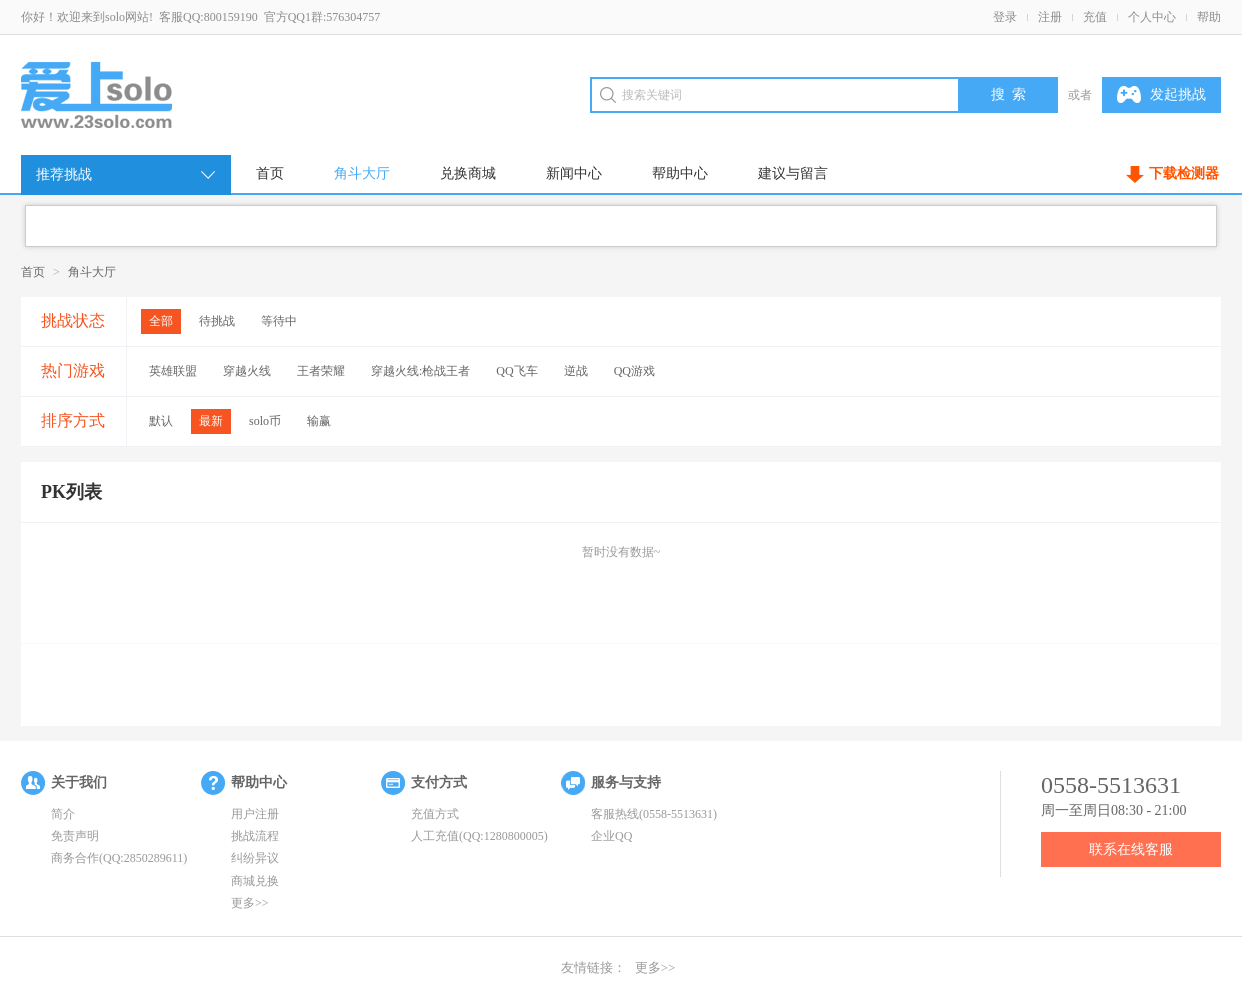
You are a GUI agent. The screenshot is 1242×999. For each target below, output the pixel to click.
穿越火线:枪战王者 (420, 371)
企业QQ (611, 836)
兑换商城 (468, 173)
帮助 (1209, 17)
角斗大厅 (362, 173)
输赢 (319, 421)
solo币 (265, 421)
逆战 (576, 371)
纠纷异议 (255, 858)
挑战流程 (255, 836)
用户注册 (255, 814)
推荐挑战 (127, 175)
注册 (1050, 17)
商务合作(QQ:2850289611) (119, 858)
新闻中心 (574, 173)
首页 (270, 173)
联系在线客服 (1131, 849)
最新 (211, 421)
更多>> (250, 903)
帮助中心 (680, 173)
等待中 (279, 321)
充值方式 (435, 814)
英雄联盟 (173, 371)
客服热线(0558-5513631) (654, 814)
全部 (161, 321)
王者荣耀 (321, 371)
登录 (1005, 17)
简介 (63, 814)
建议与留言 (793, 173)
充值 (1095, 17)
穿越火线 (247, 371)
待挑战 (217, 321)
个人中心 (1152, 17)
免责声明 (75, 836)
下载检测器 (1184, 173)
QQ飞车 (516, 371)
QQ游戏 (634, 371)
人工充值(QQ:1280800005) (479, 836)
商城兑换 (255, 881)
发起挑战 (1161, 95)
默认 (161, 421)
